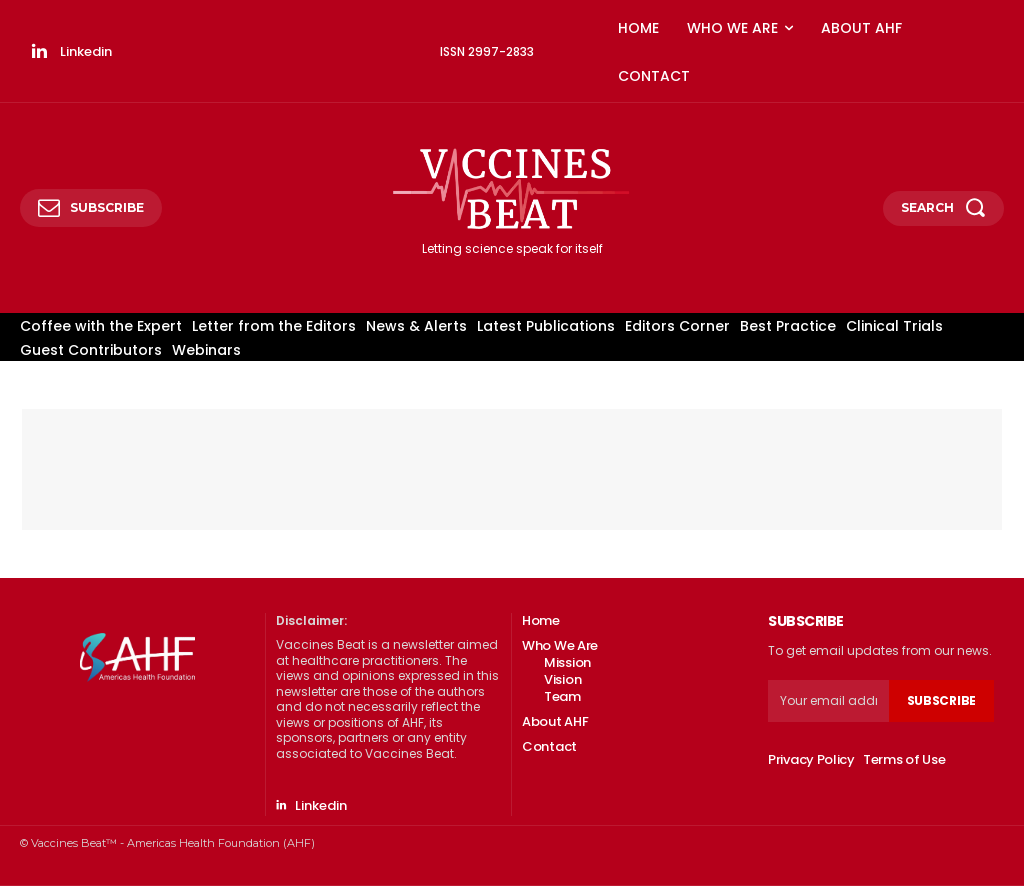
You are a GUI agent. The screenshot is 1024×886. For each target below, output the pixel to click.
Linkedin (86, 51)
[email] (828, 701)
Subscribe (941, 700)
